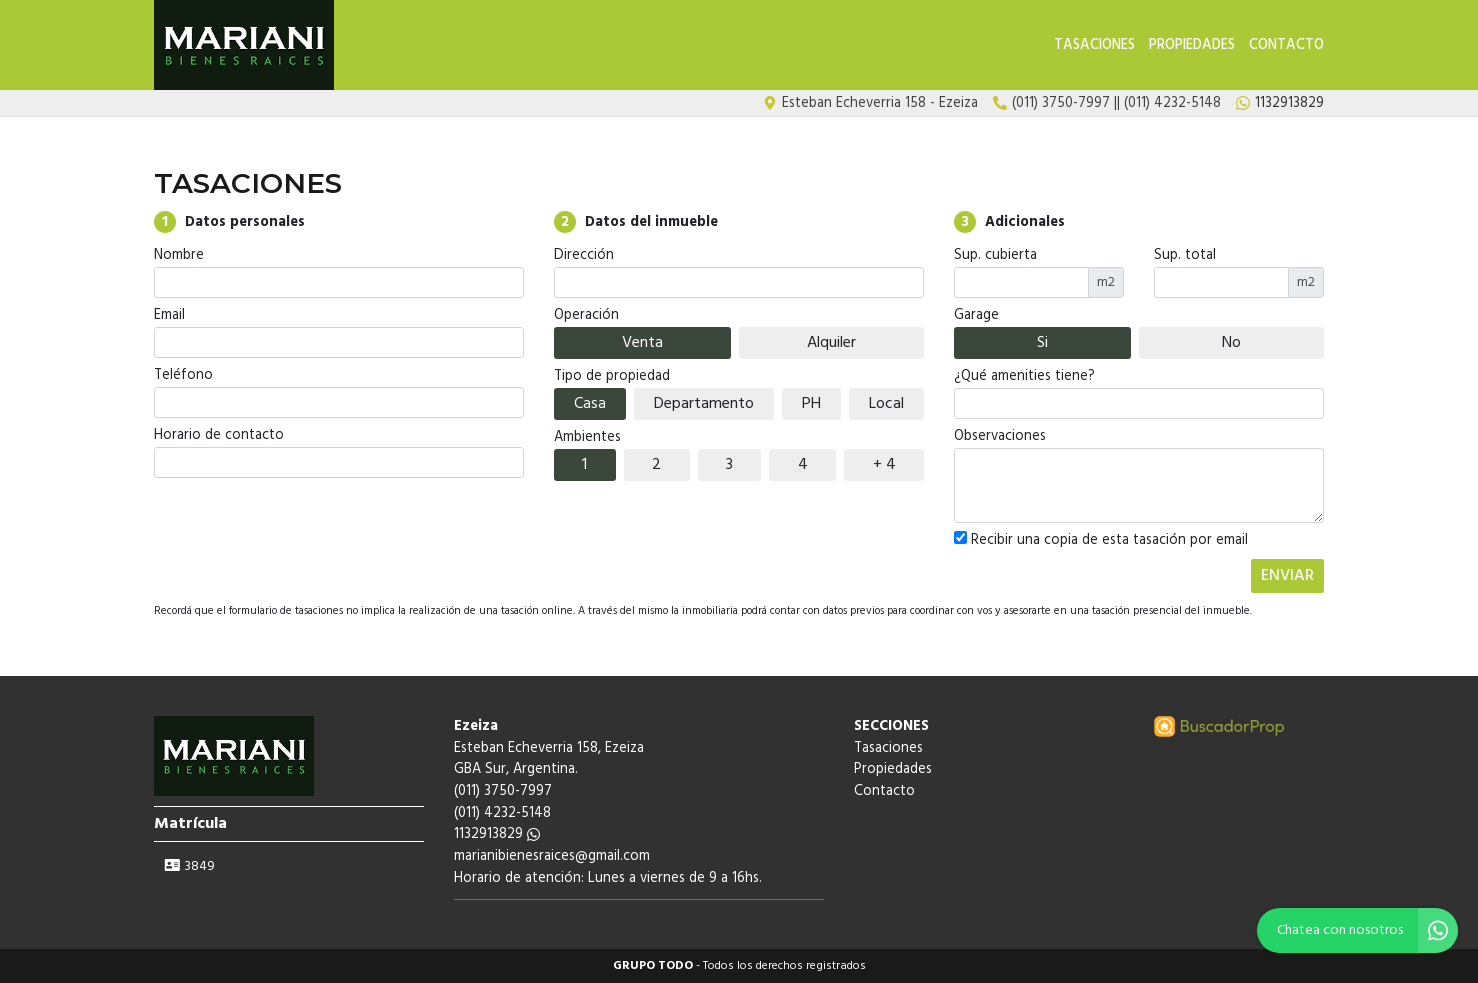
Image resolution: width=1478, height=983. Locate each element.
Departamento (704, 404)
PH (811, 404)
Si (1042, 343)
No (1231, 343)
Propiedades (1192, 45)
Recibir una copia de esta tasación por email (1101, 541)
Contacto (1286, 45)
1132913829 (497, 834)
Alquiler (831, 343)
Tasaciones (1094, 45)
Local (886, 404)
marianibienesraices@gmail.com (552, 856)
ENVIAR (1287, 576)
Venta (642, 343)
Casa (590, 404)
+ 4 (884, 465)
